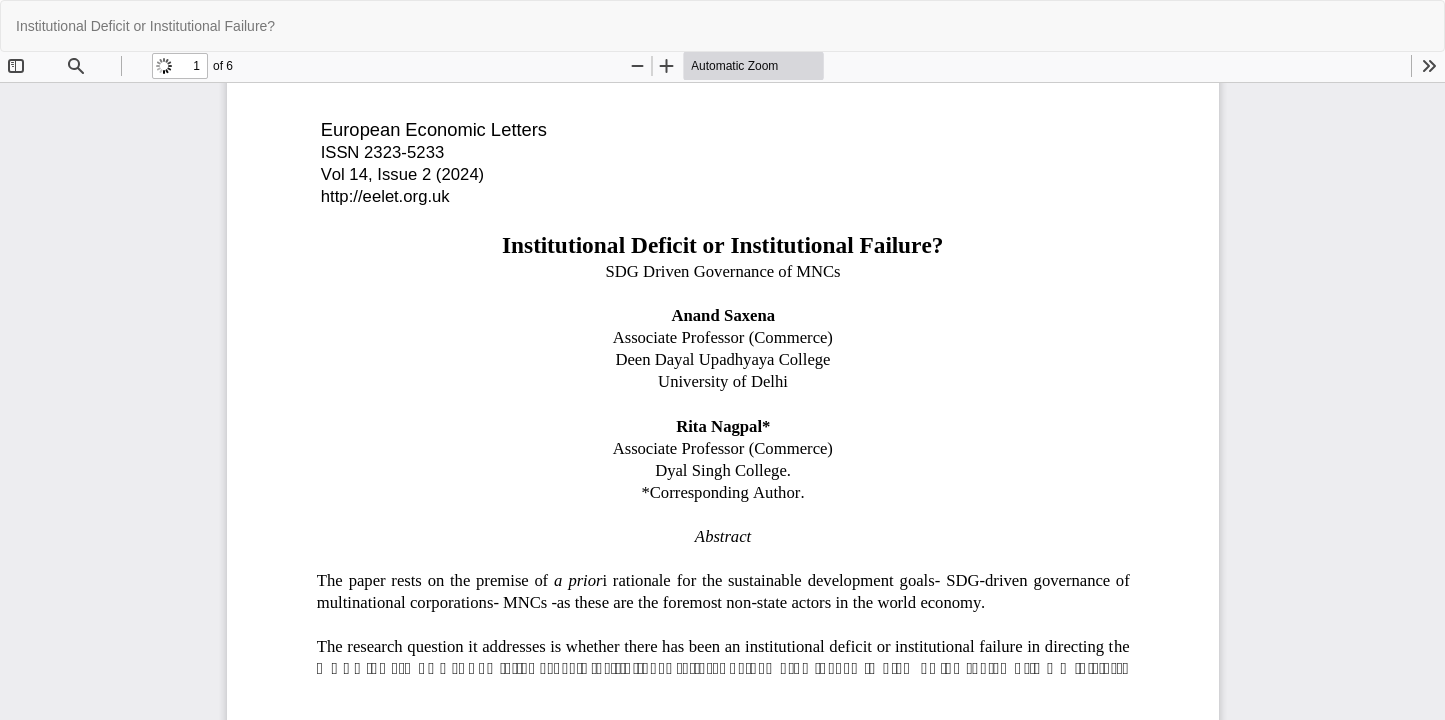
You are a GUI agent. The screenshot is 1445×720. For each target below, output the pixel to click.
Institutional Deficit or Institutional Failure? (145, 26)
